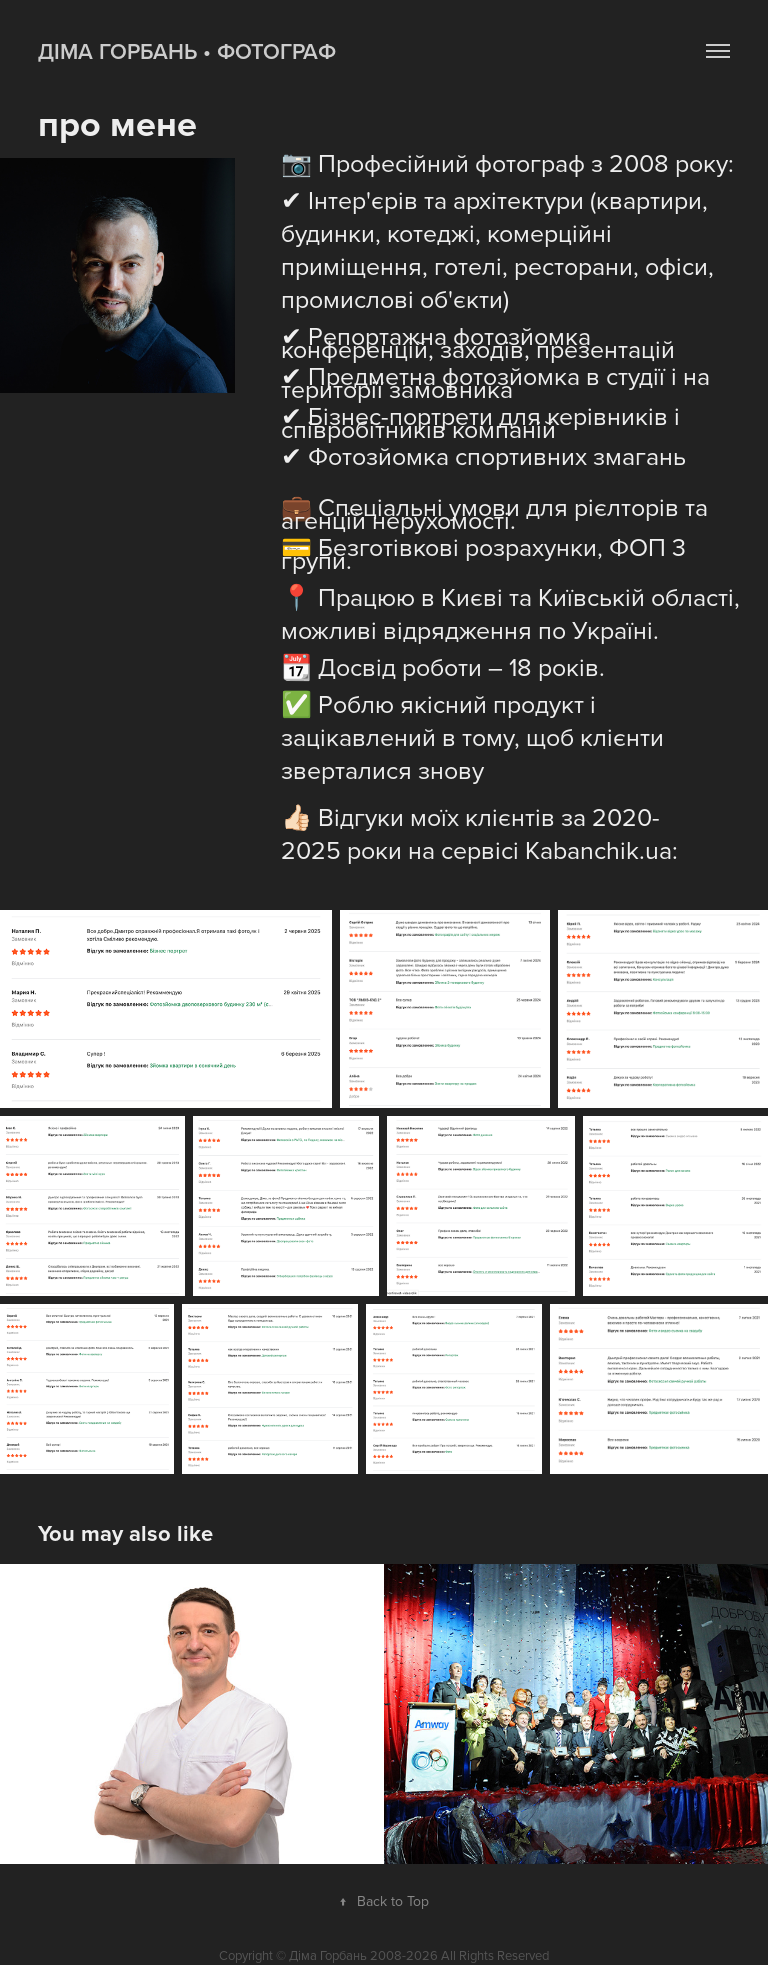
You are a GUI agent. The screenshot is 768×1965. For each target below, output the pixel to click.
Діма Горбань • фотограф (187, 51)
